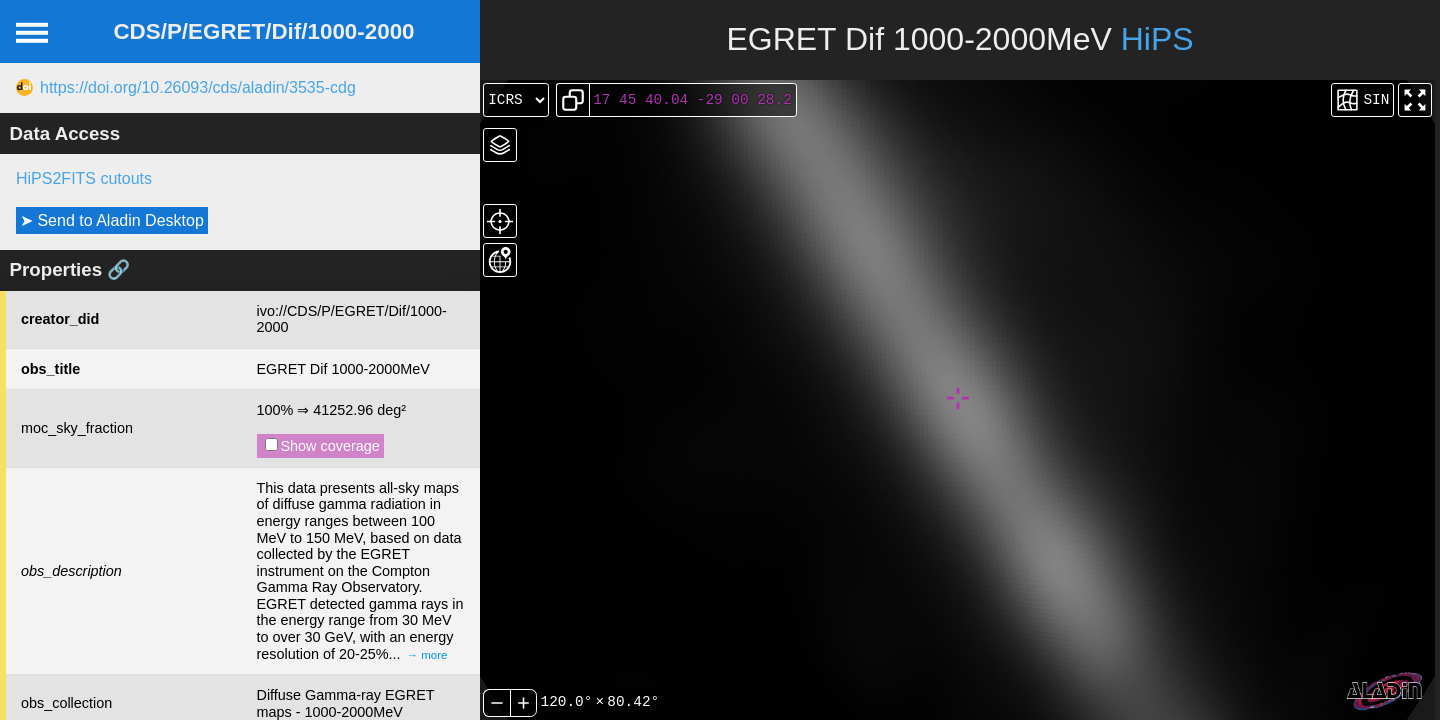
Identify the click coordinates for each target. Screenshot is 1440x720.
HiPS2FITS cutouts (84, 178)
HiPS (1157, 39)
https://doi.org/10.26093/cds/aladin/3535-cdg (198, 87)
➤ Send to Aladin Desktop (112, 220)
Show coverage (322, 446)
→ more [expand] (427, 655)
